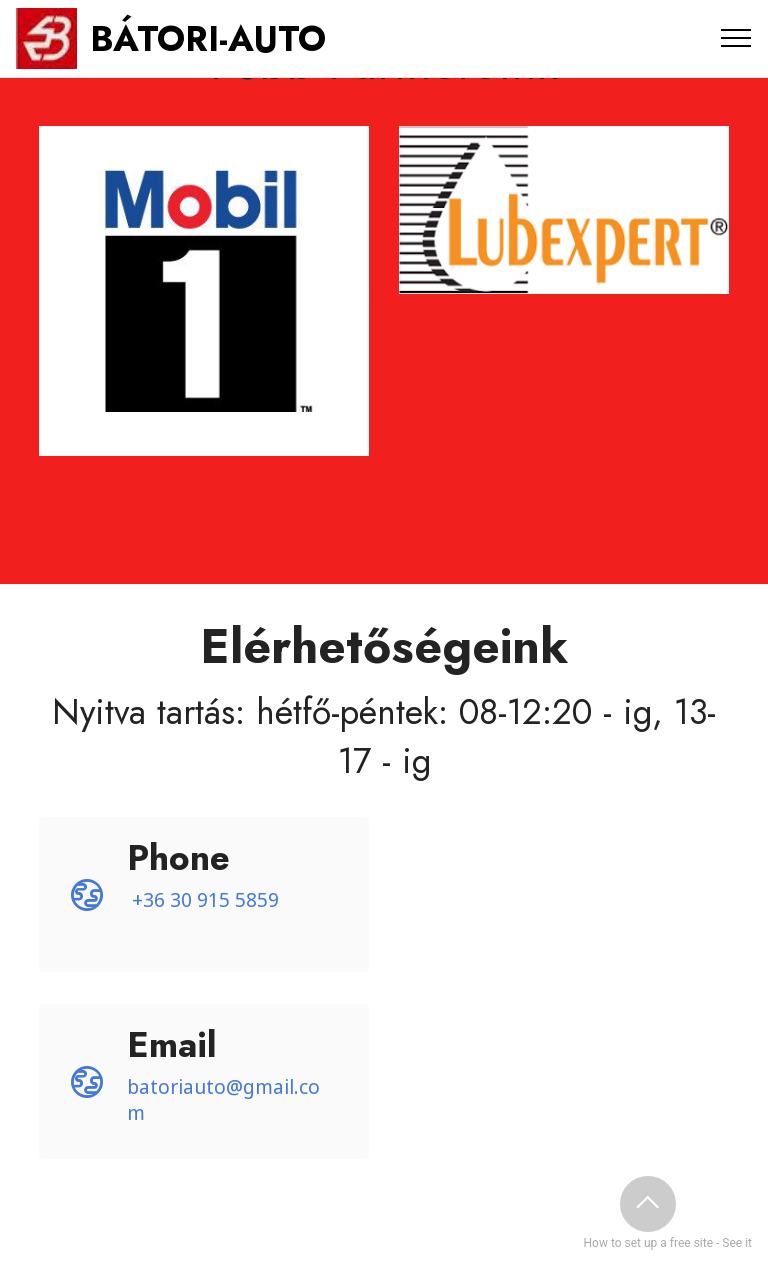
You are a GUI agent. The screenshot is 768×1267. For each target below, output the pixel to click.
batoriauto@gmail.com (223, 1100)
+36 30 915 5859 (205, 899)
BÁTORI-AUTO (208, 38)
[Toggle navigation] (736, 38)
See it (737, 1243)
